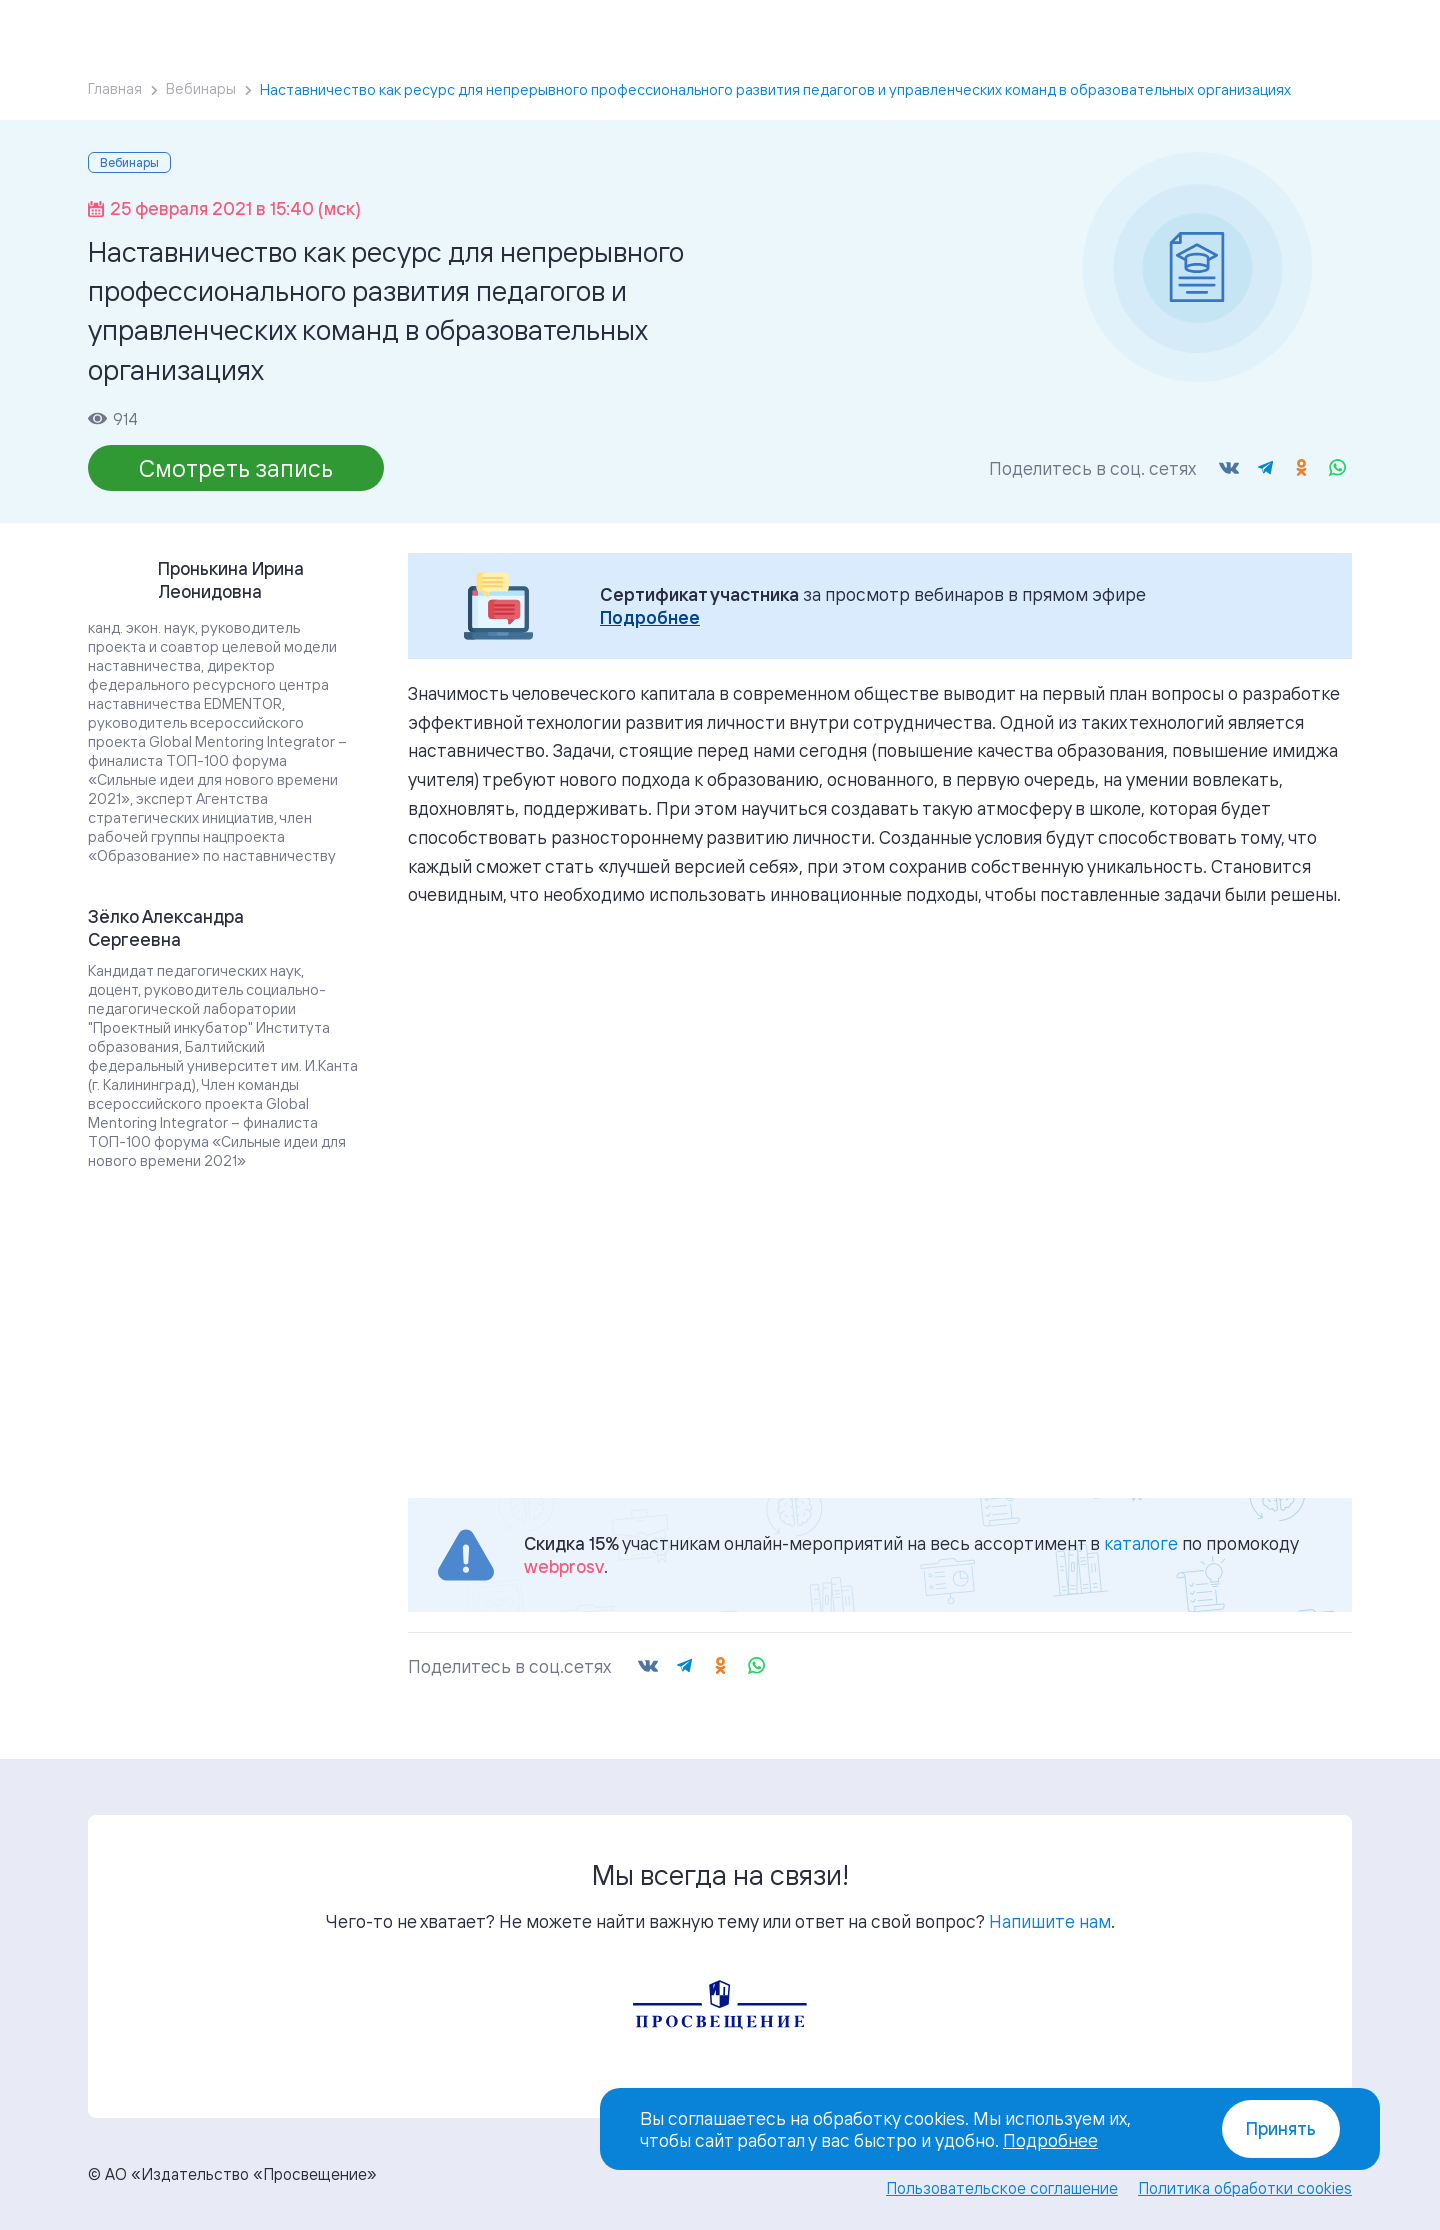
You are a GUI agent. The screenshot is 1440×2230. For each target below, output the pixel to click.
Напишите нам (1050, 1921)
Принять (1281, 2128)
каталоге (1141, 1543)
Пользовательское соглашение (1002, 2188)
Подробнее (650, 617)
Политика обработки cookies (1245, 2188)
